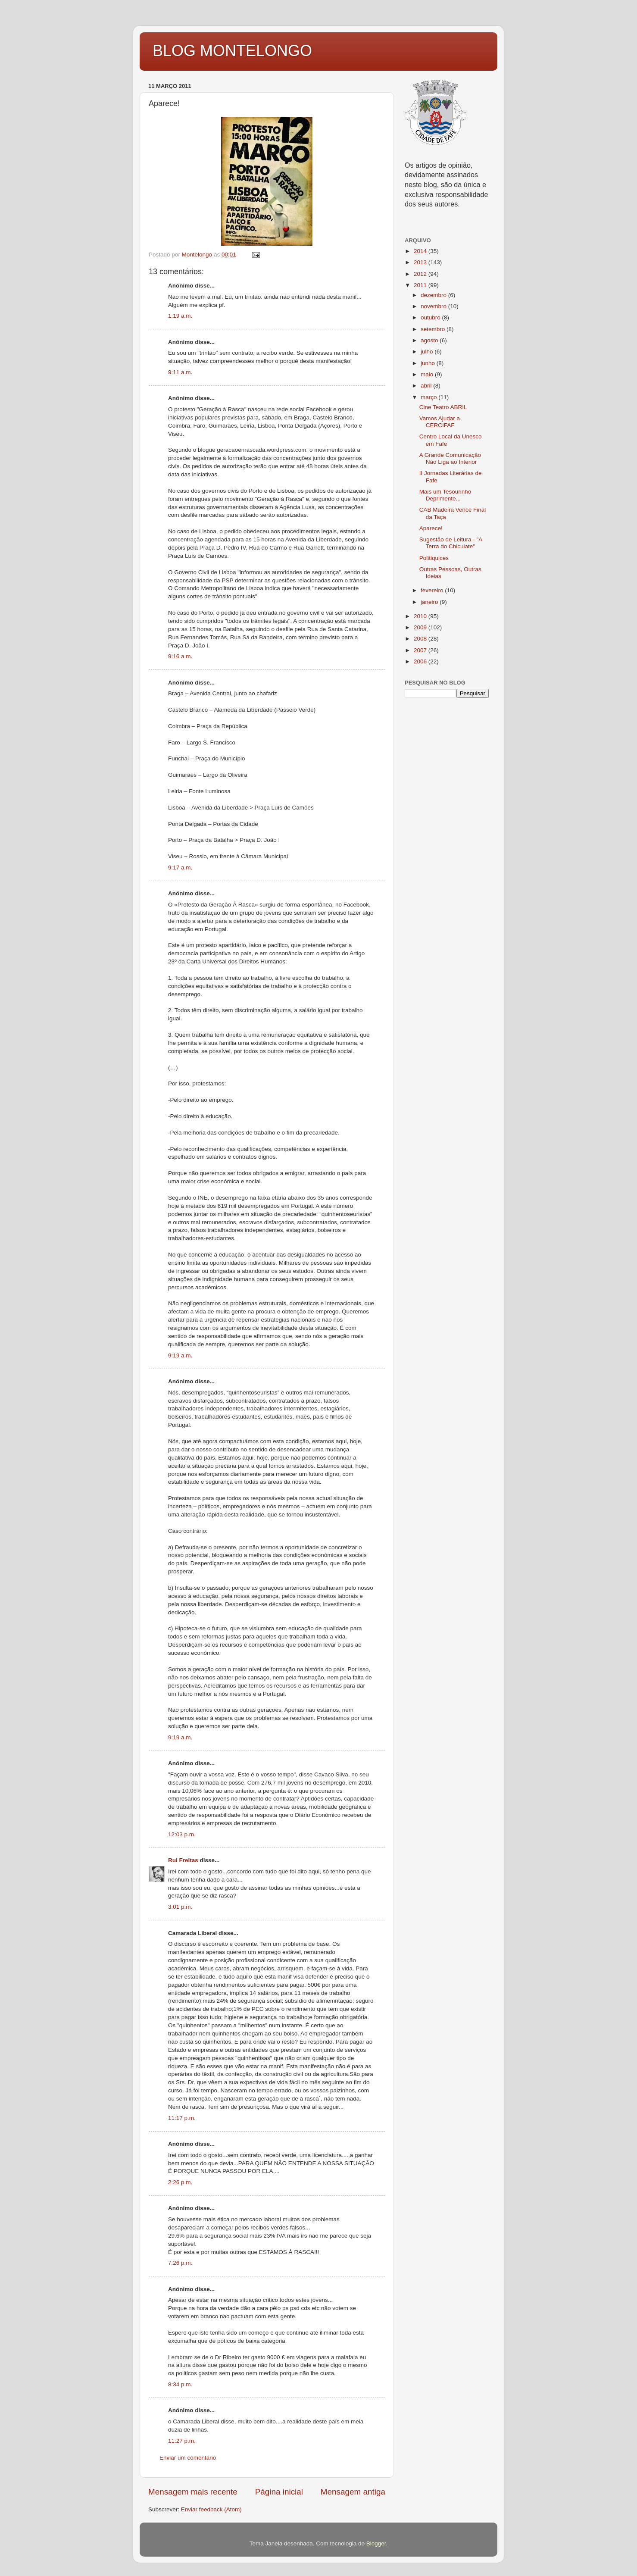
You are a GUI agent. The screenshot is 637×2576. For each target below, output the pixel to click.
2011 (421, 285)
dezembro (434, 295)
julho (427, 351)
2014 (421, 251)
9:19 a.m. (180, 1355)
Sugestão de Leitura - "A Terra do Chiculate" (450, 543)
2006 (421, 661)
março (429, 397)
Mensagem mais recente (192, 2491)
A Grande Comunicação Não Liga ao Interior (450, 458)
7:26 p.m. (180, 2263)
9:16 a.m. (180, 656)
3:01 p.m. (180, 1907)
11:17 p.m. (182, 2118)
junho (429, 363)
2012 (421, 274)
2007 (421, 650)
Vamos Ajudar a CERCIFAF (439, 421)
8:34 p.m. (180, 2384)
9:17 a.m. (180, 867)
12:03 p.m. (182, 1834)
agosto (430, 340)
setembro (434, 329)
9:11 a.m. (180, 372)
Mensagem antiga (353, 2491)
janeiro (430, 602)
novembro (434, 306)
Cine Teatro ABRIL (443, 407)
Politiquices (434, 558)
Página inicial (279, 2491)
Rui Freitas (183, 1860)
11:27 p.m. (182, 2441)
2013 (421, 262)
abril (427, 385)
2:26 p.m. (180, 2182)
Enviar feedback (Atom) (211, 2509)
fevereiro (433, 590)
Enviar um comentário (187, 2457)
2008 (421, 638)
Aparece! (431, 528)
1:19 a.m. (180, 316)
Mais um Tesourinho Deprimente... (445, 495)
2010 (421, 616)
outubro (431, 317)
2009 (421, 627)
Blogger (376, 2543)
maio (428, 374)
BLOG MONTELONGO (232, 50)
